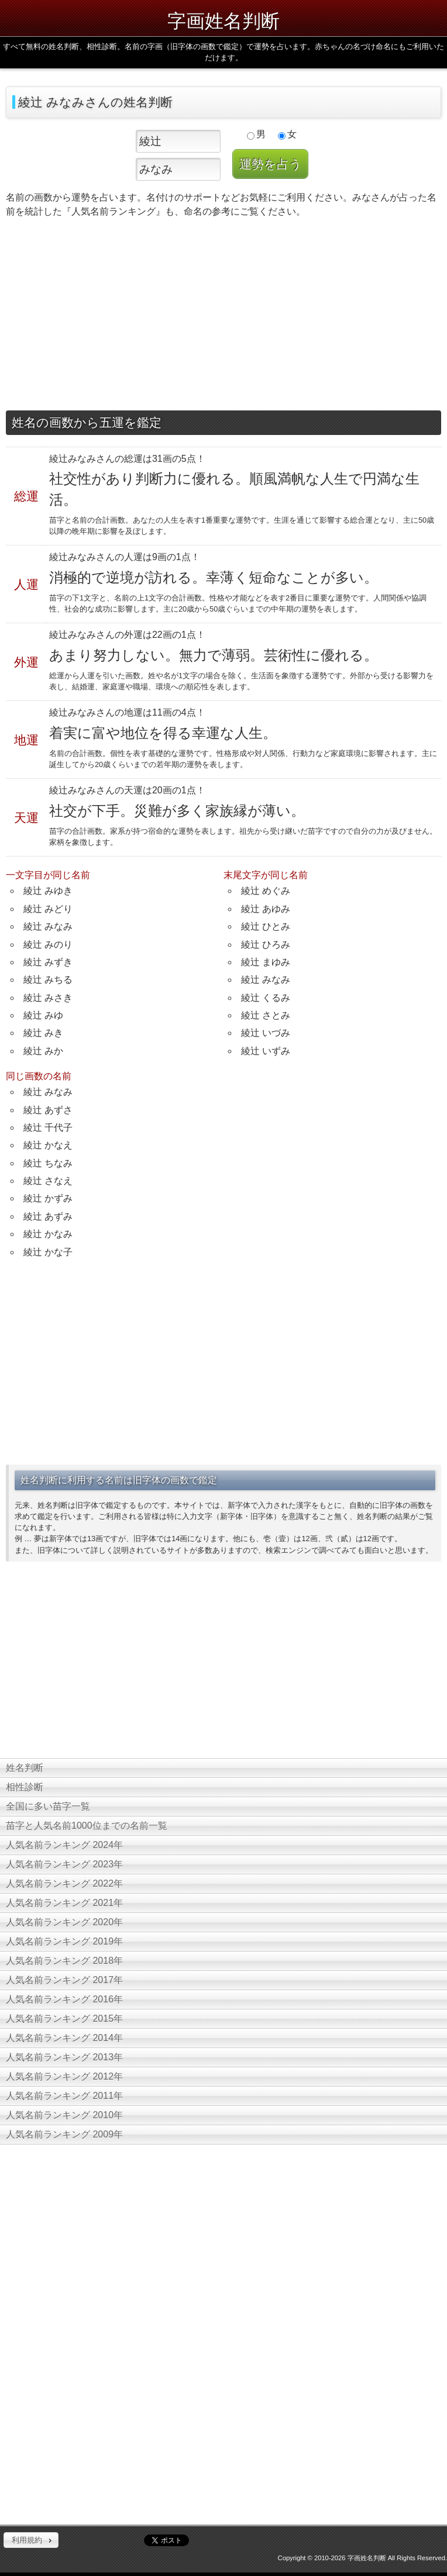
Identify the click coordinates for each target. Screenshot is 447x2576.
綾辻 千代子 (48, 1127)
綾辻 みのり (48, 944)
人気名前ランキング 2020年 (64, 1922)
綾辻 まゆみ (265, 962)
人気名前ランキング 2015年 (64, 2018)
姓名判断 (24, 1768)
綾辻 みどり (48, 909)
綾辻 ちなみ (48, 1163)
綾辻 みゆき (48, 891)
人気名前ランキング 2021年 (64, 1903)
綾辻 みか (43, 1051)
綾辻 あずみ (48, 1216)
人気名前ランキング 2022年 (64, 1883)
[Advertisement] (223, 317)
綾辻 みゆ (43, 1015)
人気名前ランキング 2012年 (64, 2076)
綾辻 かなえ (48, 1145)
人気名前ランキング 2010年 (64, 2115)
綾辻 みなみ (48, 926)
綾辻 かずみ (48, 1198)
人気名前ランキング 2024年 (64, 1845)
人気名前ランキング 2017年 (64, 1980)
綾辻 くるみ (265, 998)
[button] (31, 2540)
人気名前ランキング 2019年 (64, 1941)
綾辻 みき (43, 1033)
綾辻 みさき (48, 998)
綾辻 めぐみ (265, 891)
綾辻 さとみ (265, 1015)
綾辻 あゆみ (265, 909)
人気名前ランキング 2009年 (64, 2134)
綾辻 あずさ (48, 1110)
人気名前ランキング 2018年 (64, 1961)
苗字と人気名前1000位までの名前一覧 (86, 1826)
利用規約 (27, 2540)
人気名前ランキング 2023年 (64, 1864)
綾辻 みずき (48, 962)
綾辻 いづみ (265, 1033)
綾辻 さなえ (48, 1181)
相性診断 (24, 1787)
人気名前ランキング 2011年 (64, 2096)
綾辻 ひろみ (265, 944)
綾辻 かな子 (48, 1252)
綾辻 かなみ (48, 1234)
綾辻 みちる (48, 980)
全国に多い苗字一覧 (48, 1806)
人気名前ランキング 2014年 (64, 2038)
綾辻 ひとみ (265, 926)
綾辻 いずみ (265, 1051)
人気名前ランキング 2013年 (64, 2057)
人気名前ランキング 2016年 (64, 1999)
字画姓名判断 (223, 21)
